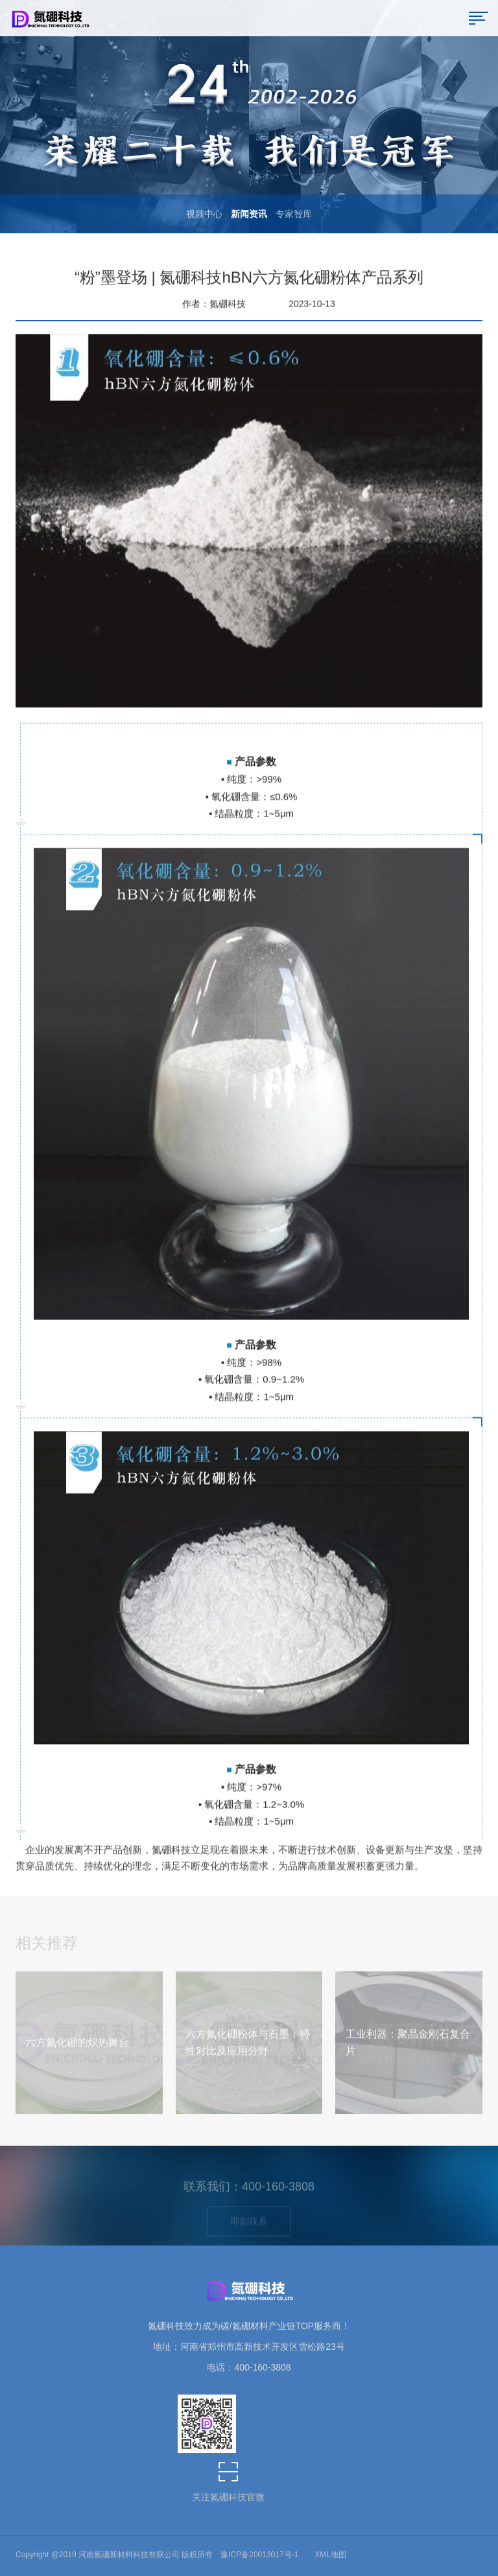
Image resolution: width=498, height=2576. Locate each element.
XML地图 (330, 2554)
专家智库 (294, 214)
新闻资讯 (249, 214)
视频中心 (204, 214)
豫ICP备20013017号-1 (259, 2554)
